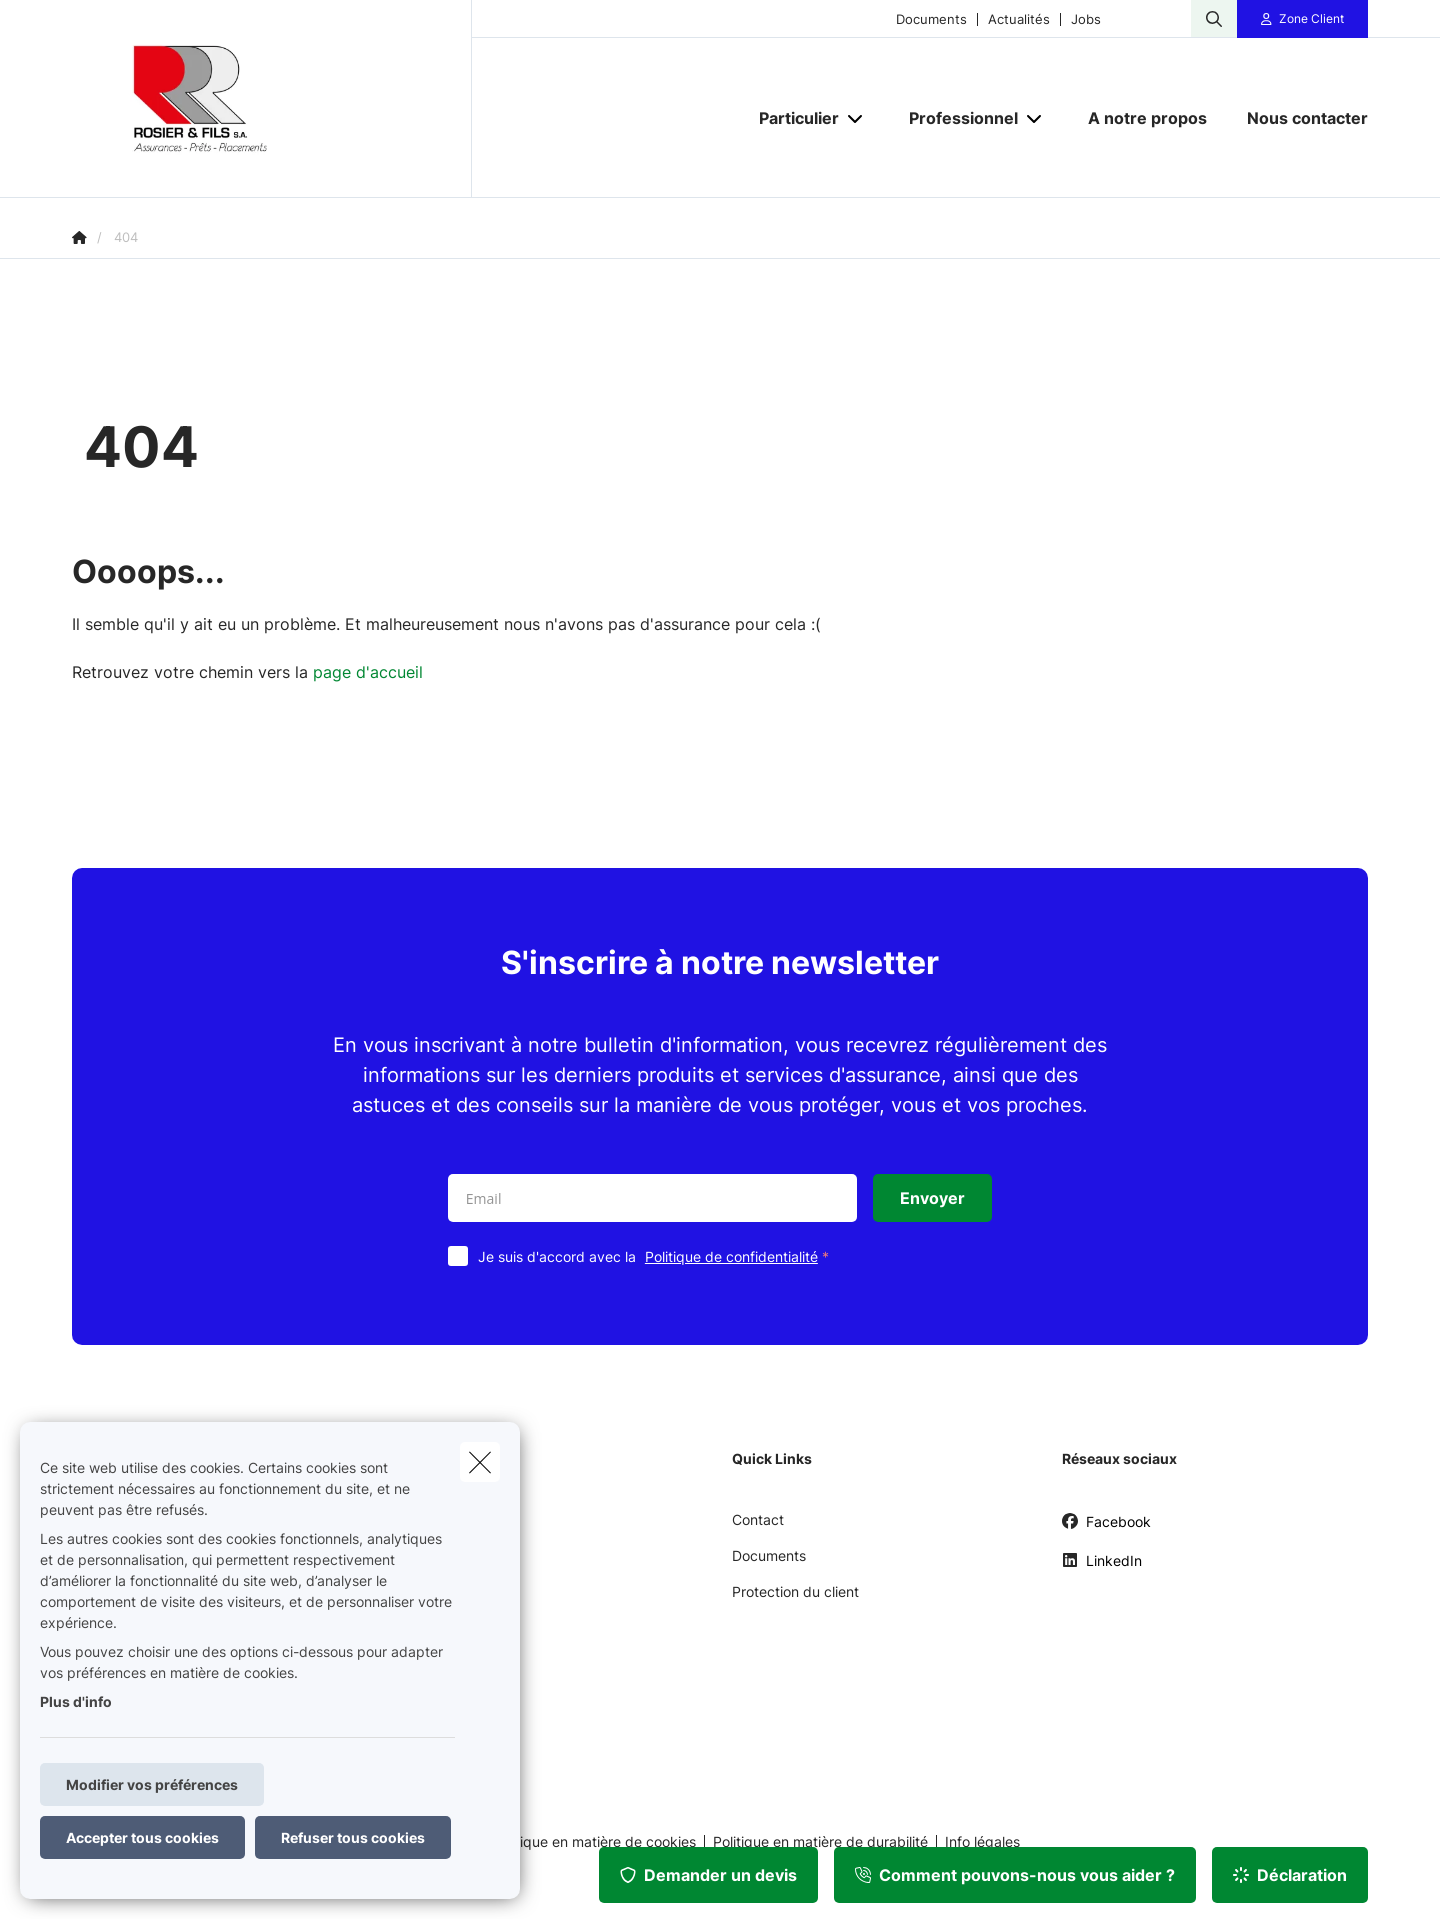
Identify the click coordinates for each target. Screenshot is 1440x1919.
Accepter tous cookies (142, 1837)
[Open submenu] (856, 117)
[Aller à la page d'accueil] (272, 99)
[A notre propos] (1147, 118)
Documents (931, 19)
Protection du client (795, 1591)
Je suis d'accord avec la (658, 1256)
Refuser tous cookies (353, 1837)
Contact (758, 1519)
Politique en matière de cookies (594, 1842)
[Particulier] (791, 118)
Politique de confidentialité (731, 1256)
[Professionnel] (956, 118)
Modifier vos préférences (152, 1784)
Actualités (1019, 19)
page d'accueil (368, 672)
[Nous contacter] (1297, 118)
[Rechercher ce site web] (1214, 19)
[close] (480, 1462)
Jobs (1086, 19)
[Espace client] (1303, 19)
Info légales (982, 1842)
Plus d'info (76, 1701)
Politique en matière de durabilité (820, 1842)
